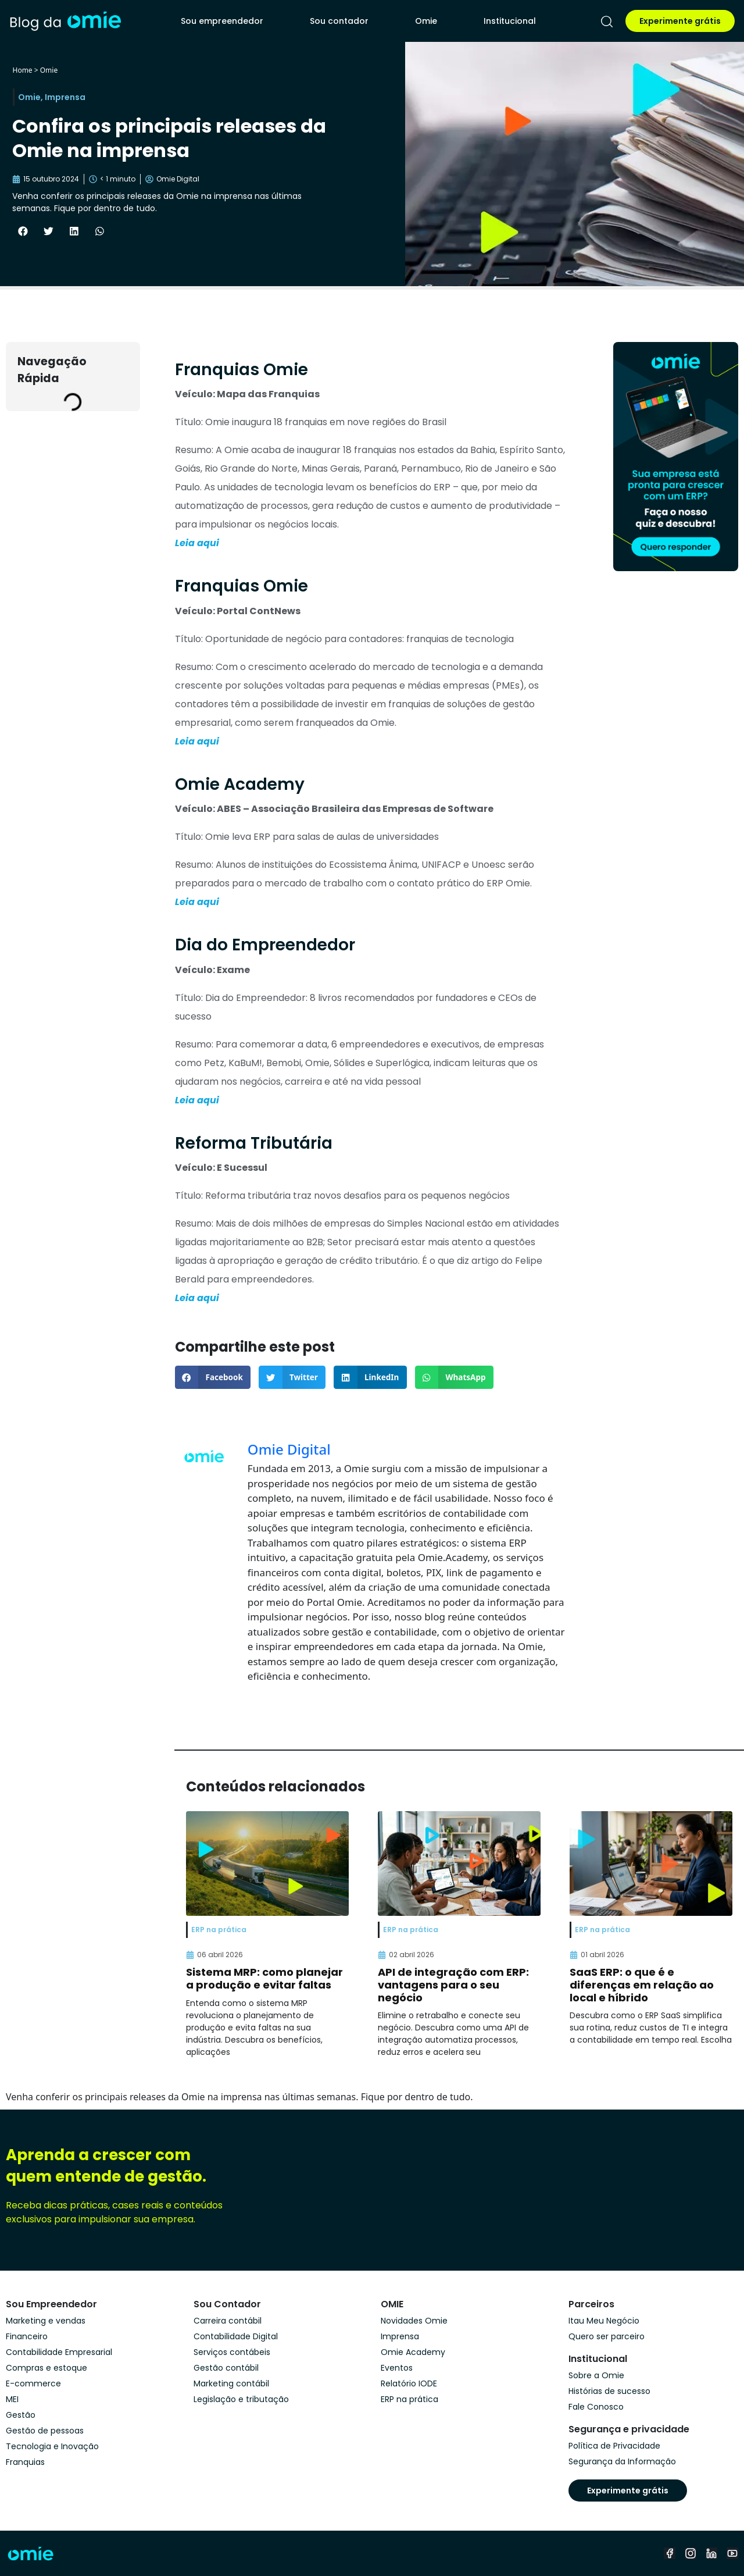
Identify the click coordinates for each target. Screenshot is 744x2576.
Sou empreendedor (222, 21)
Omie (426, 21)
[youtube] (732, 2553)
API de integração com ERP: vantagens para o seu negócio (453, 1984)
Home (22, 70)
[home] (65, 20)
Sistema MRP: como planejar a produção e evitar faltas (264, 1978)
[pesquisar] (607, 21)
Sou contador (339, 21)
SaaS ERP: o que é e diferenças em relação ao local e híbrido (642, 1984)
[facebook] (669, 2553)
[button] (22, 230)
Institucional (510, 21)
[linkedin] (711, 2553)
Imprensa (65, 97)
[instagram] (690, 2553)
